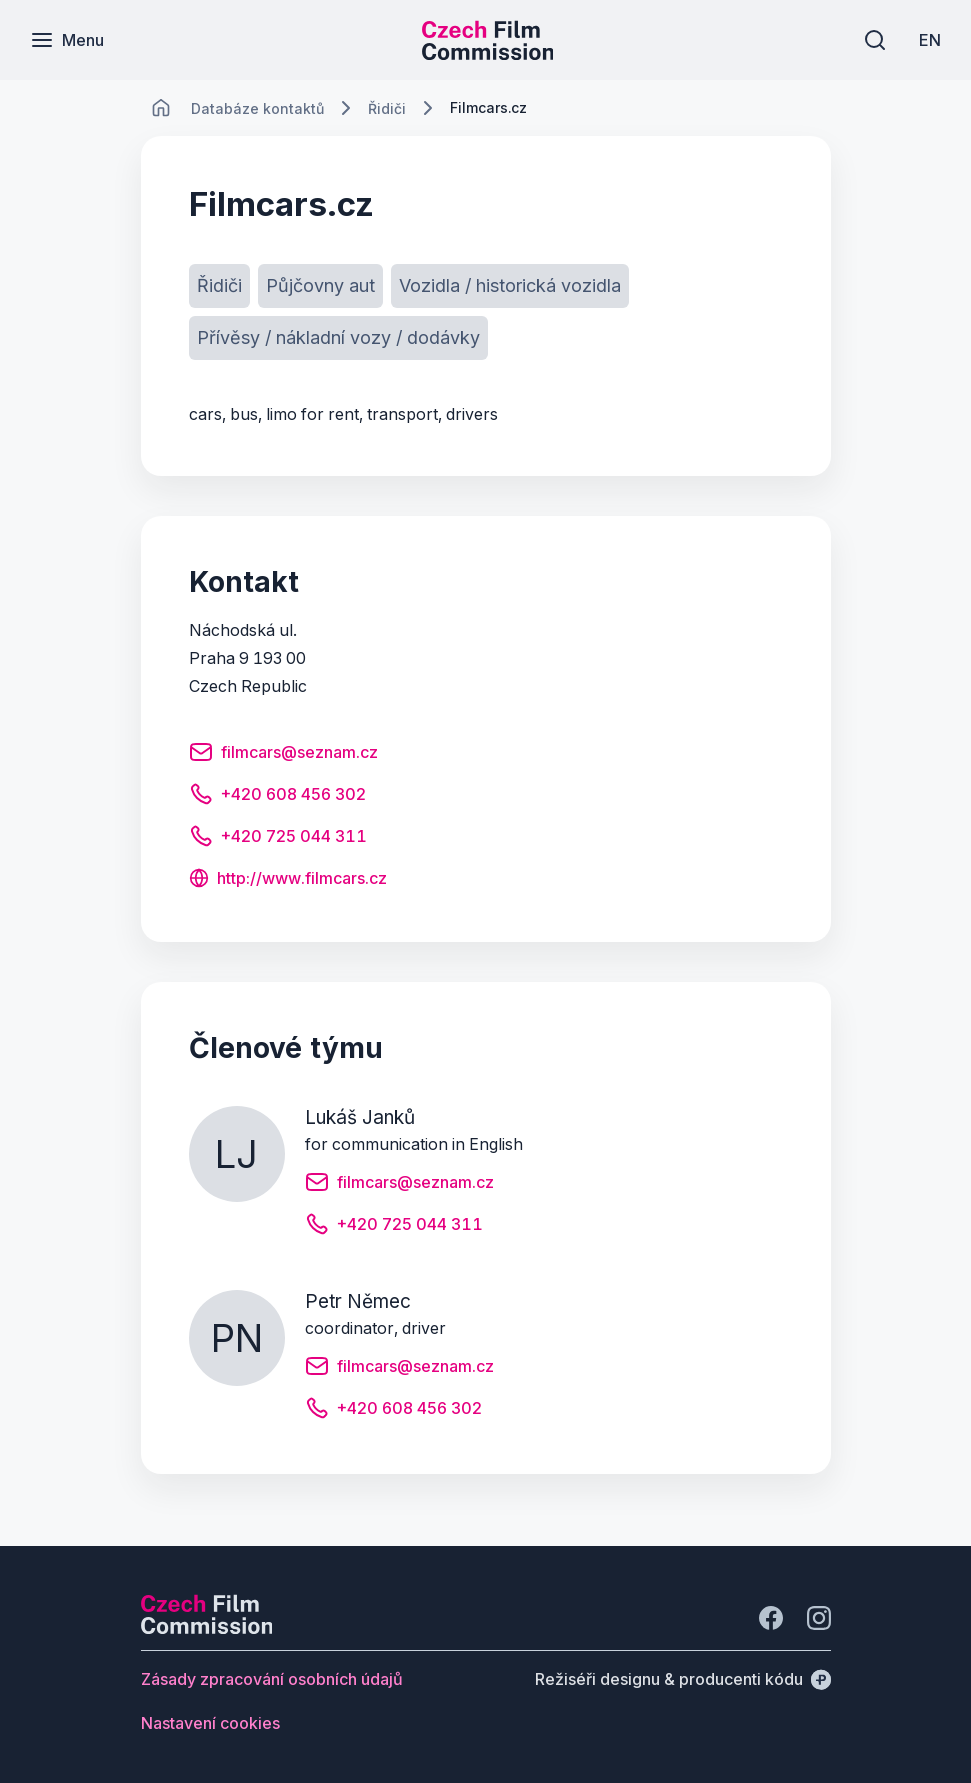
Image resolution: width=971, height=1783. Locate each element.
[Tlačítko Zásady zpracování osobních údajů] (272, 1679)
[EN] (930, 40)
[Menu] (67, 40)
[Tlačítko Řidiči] (219, 286)
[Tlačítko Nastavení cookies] (210, 1723)
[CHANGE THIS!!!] (161, 108)
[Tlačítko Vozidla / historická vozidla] (510, 286)
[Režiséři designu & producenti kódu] (683, 1679)
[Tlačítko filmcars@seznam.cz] (283, 755)
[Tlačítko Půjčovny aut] (320, 286)
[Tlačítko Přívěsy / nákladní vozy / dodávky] (338, 338)
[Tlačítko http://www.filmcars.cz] (288, 880)
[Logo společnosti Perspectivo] (207, 1628)
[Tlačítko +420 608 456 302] (277, 797)
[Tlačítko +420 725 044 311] (278, 839)
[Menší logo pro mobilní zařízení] (488, 54)
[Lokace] (257, 108)
